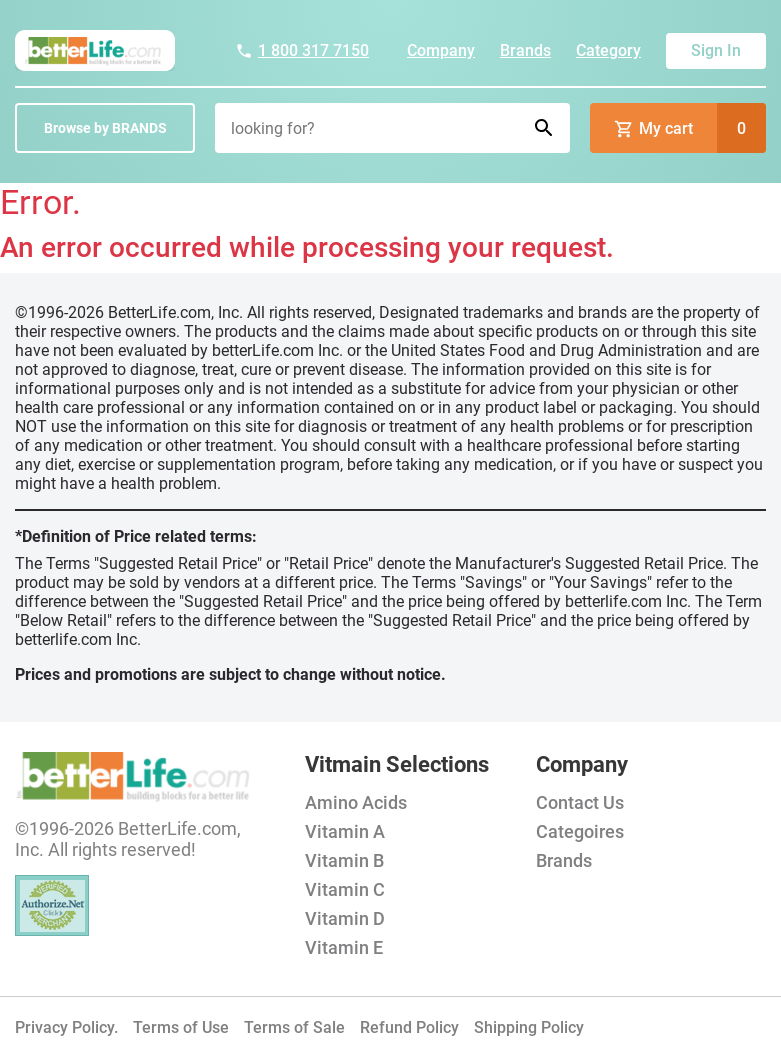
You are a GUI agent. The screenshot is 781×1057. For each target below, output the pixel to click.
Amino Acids (356, 802)
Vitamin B (344, 860)
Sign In (716, 50)
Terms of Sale (294, 1027)
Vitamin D (345, 918)
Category (608, 50)
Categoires (580, 831)
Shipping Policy (529, 1027)
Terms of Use (181, 1027)
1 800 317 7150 (302, 50)
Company (441, 50)
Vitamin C (345, 889)
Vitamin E (344, 947)
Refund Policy (409, 1027)
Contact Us (580, 802)
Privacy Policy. (66, 1027)
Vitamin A (345, 831)
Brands (525, 50)
